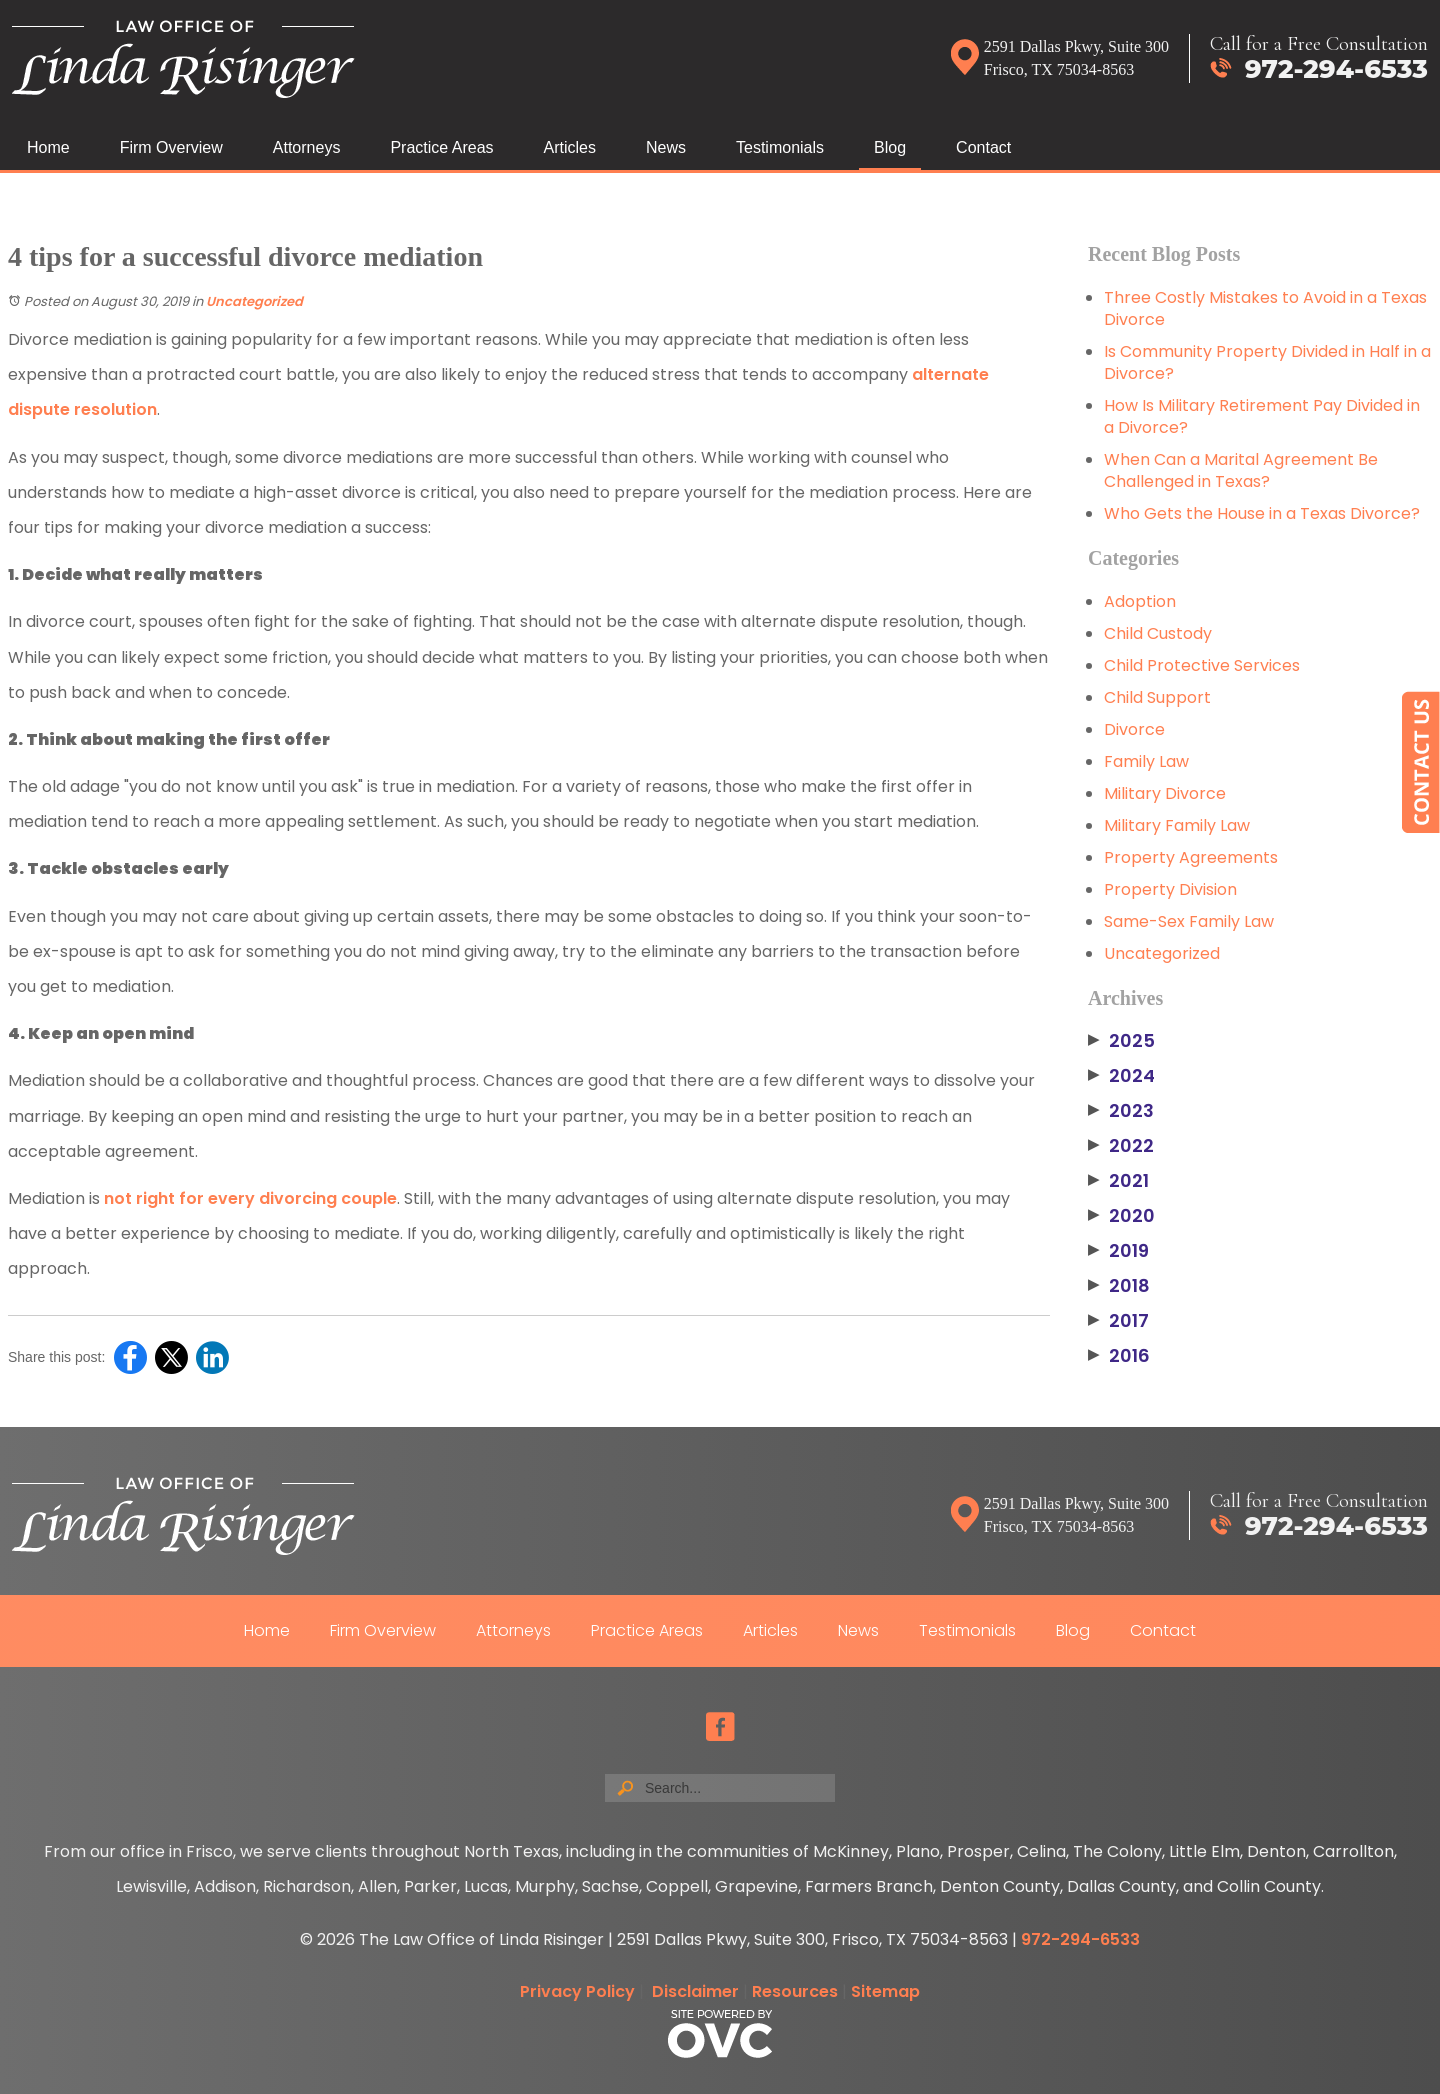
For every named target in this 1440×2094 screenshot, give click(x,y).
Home (48, 147)
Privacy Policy (577, 1991)
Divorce (1134, 729)
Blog (890, 147)
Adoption (1140, 601)
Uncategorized (254, 301)
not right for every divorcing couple (250, 1198)
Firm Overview (171, 147)
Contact (983, 147)
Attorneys (307, 147)
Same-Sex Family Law (1189, 921)
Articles (570, 147)
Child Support (1157, 697)
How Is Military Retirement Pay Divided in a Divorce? (1262, 416)
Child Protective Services (1202, 665)
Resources (795, 1991)
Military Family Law (1177, 825)
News (666, 147)
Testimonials (780, 147)
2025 (1121, 1041)
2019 (1118, 1251)
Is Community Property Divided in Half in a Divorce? (1267, 362)
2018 (1119, 1286)
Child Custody (1158, 633)
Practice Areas (441, 147)
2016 (1119, 1356)
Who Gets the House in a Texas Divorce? (1262, 513)
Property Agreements (1191, 857)
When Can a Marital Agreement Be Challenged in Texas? (1241, 470)
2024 (1121, 1076)
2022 (1121, 1146)
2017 (1118, 1321)
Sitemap (885, 1991)
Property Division (1170, 889)
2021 (1118, 1181)
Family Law (1146, 761)
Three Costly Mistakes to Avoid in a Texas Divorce (1265, 308)
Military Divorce (1165, 793)
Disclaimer (695, 1991)
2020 (1121, 1216)
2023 (1121, 1111)
